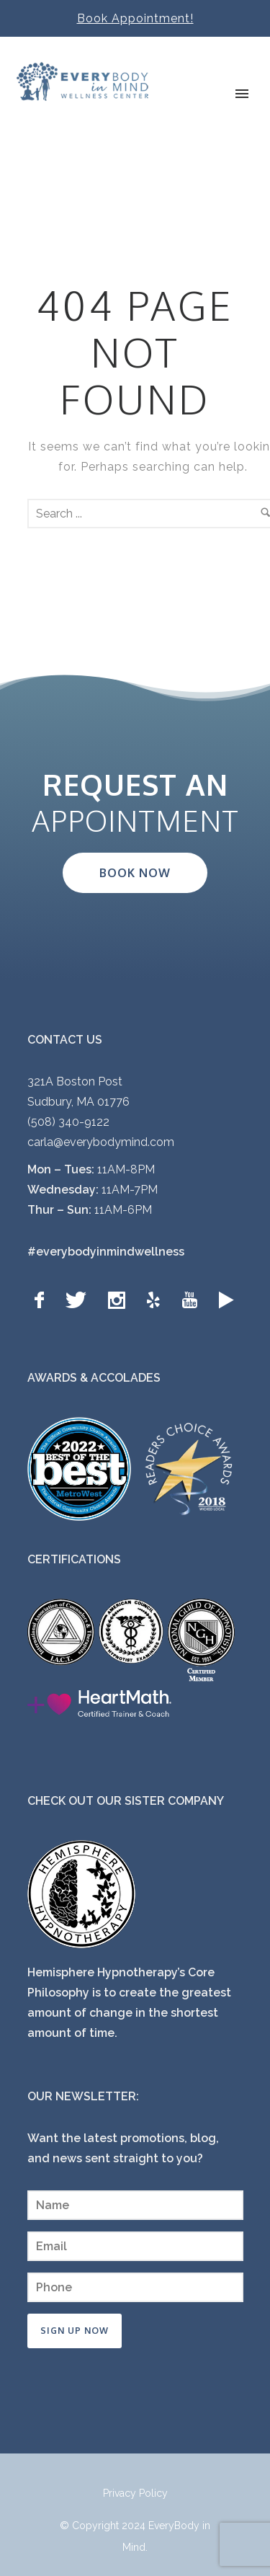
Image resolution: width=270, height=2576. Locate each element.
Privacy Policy (135, 2493)
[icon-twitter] (80, 1300)
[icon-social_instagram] (120, 1300)
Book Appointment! (135, 18)
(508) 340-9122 (68, 1122)
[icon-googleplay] (226, 1300)
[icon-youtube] (192, 1300)
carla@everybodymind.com (100, 1142)
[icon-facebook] (43, 1300)
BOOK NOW (135, 873)
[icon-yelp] (157, 1300)
